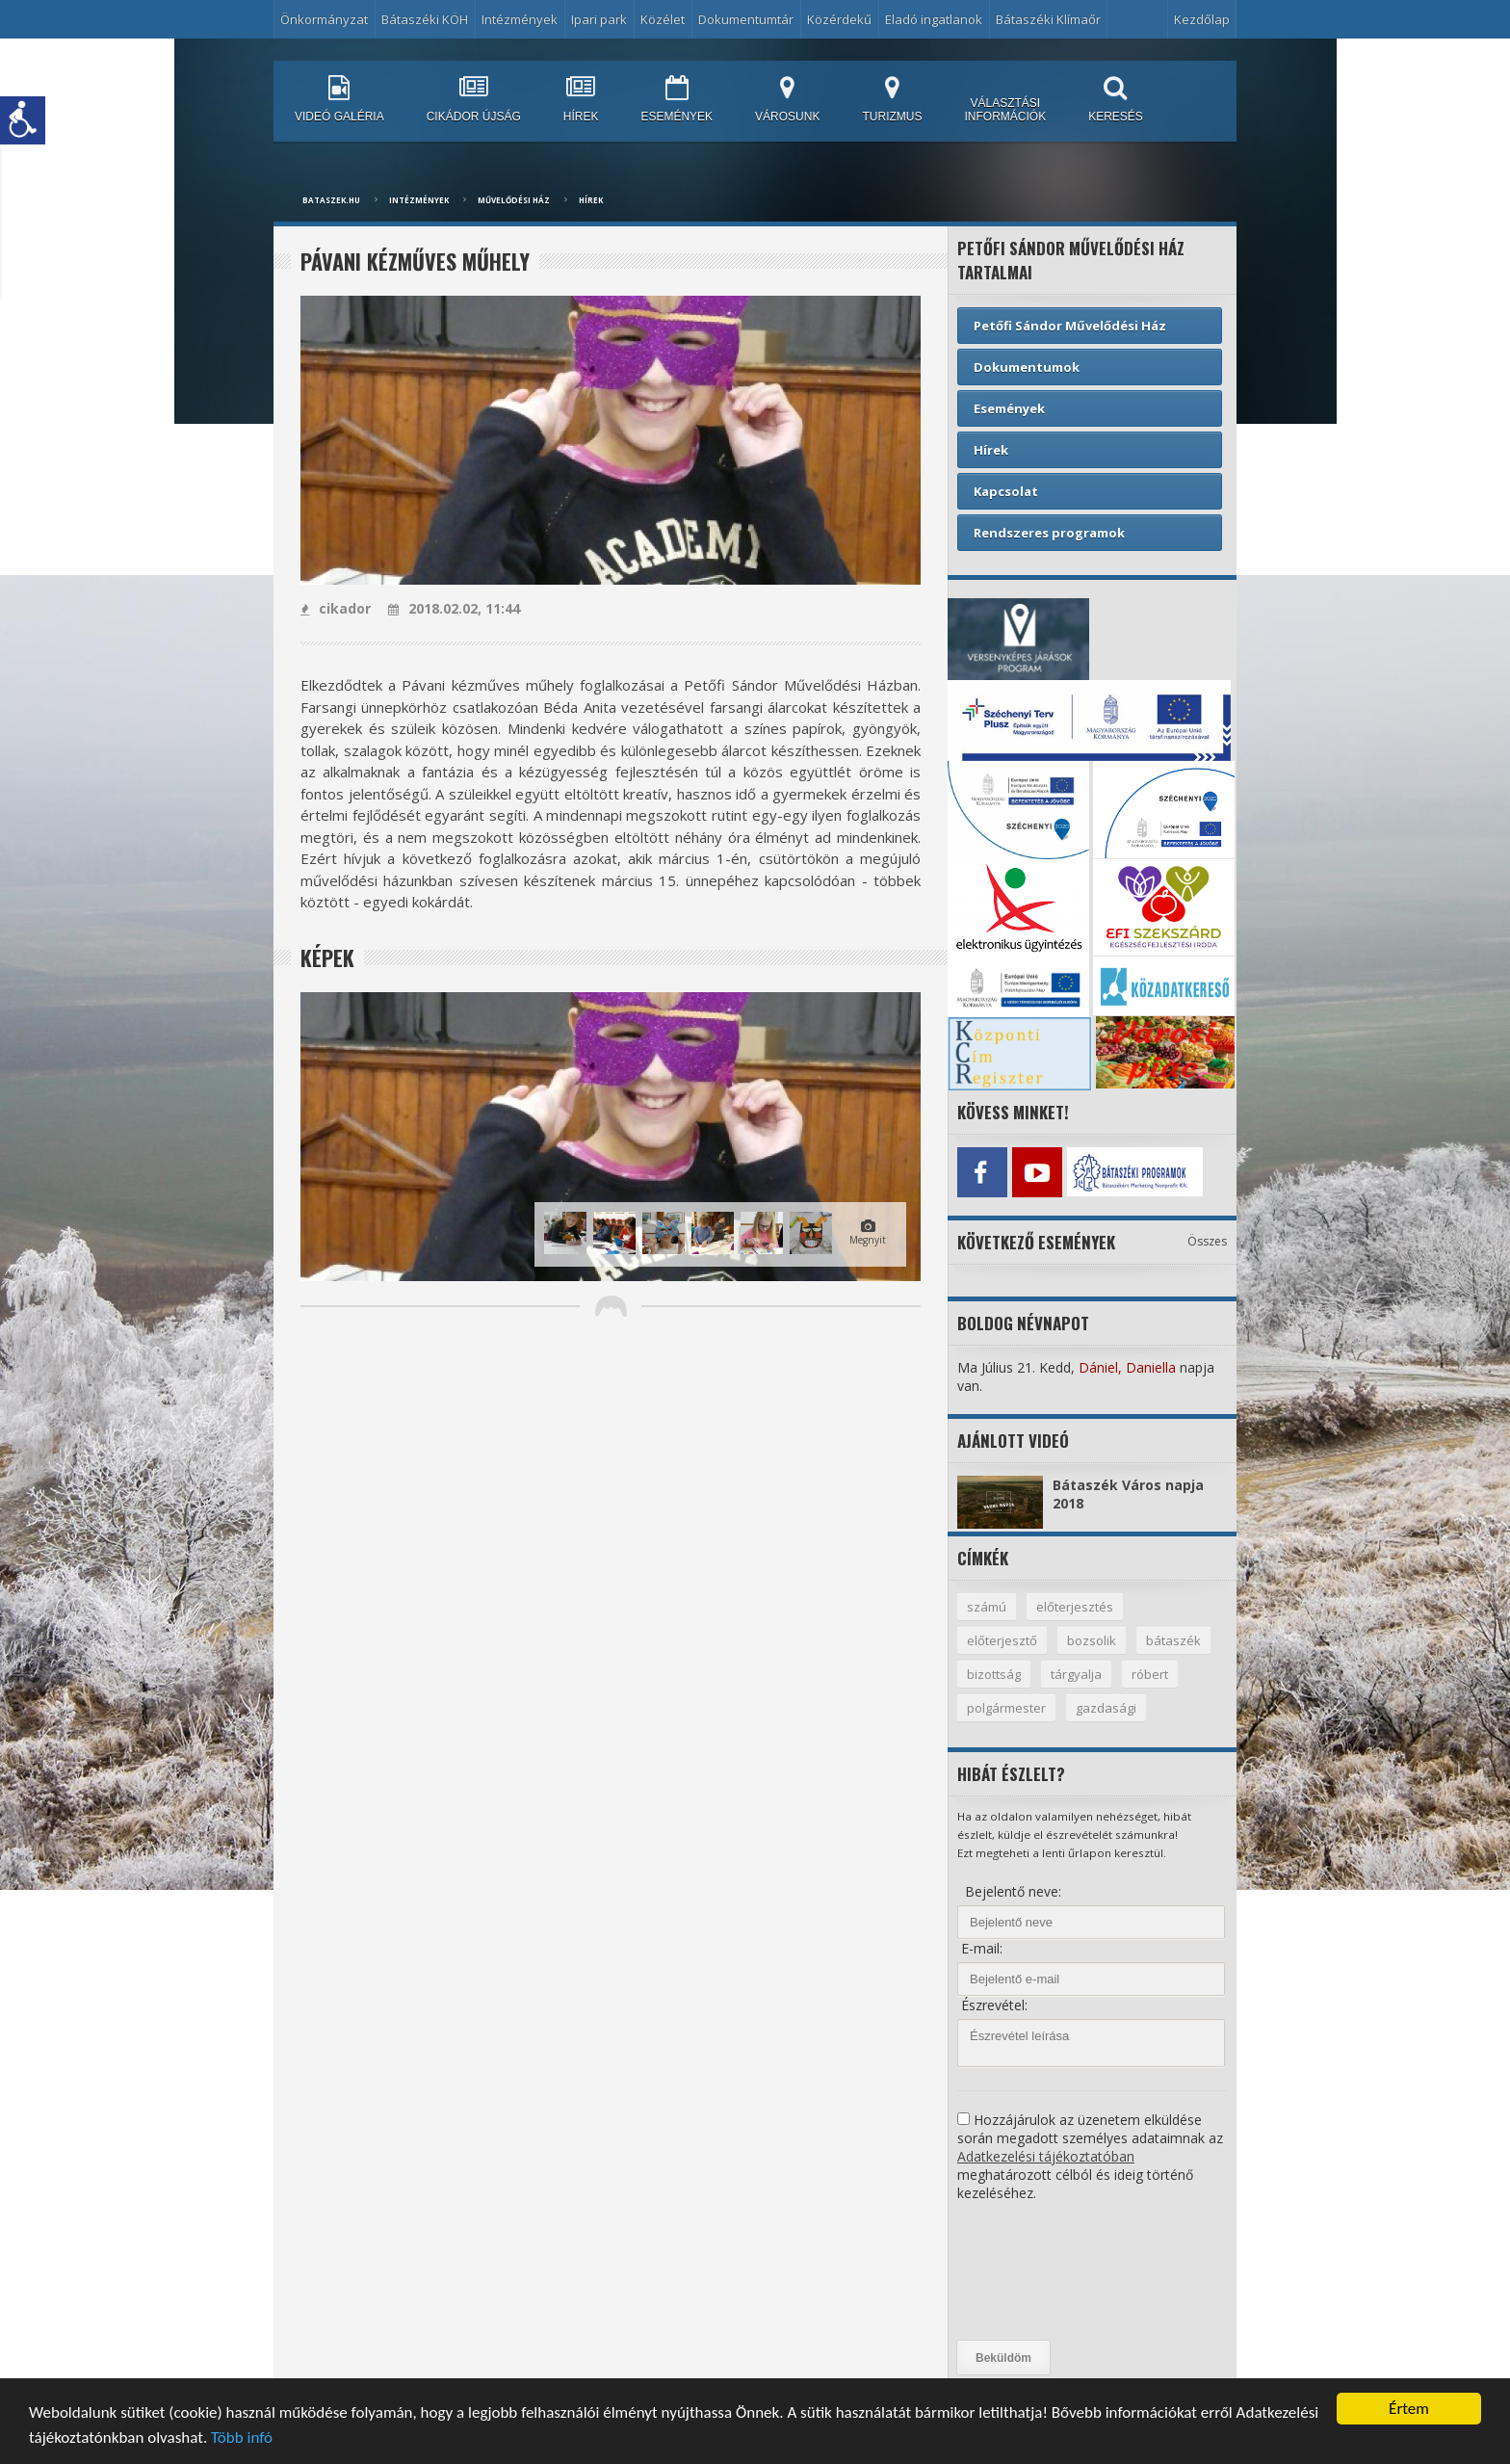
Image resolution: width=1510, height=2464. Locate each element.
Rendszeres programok (1049, 532)
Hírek (591, 200)
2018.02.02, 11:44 (454, 608)
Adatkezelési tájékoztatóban (1045, 2156)
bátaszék (1173, 1640)
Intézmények (520, 19)
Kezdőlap (1202, 19)
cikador (335, 608)
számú (986, 1606)
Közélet (662, 19)
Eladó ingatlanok (933, 19)
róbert (1150, 1674)
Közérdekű (839, 19)
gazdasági (1106, 1708)
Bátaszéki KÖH (424, 19)
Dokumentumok (1027, 367)
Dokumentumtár (746, 19)
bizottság (994, 1674)
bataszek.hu (331, 200)
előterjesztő (1002, 1640)
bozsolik (1091, 1640)
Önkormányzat (324, 19)
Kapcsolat (1006, 491)
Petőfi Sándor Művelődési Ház (1070, 325)
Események (1009, 408)
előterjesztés (1074, 1606)
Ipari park (599, 19)
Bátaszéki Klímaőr (1048, 19)
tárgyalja (1076, 1674)
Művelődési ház (514, 200)
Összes (1207, 1241)
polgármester (1006, 1708)
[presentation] (1036, 2271)
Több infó (242, 2438)
